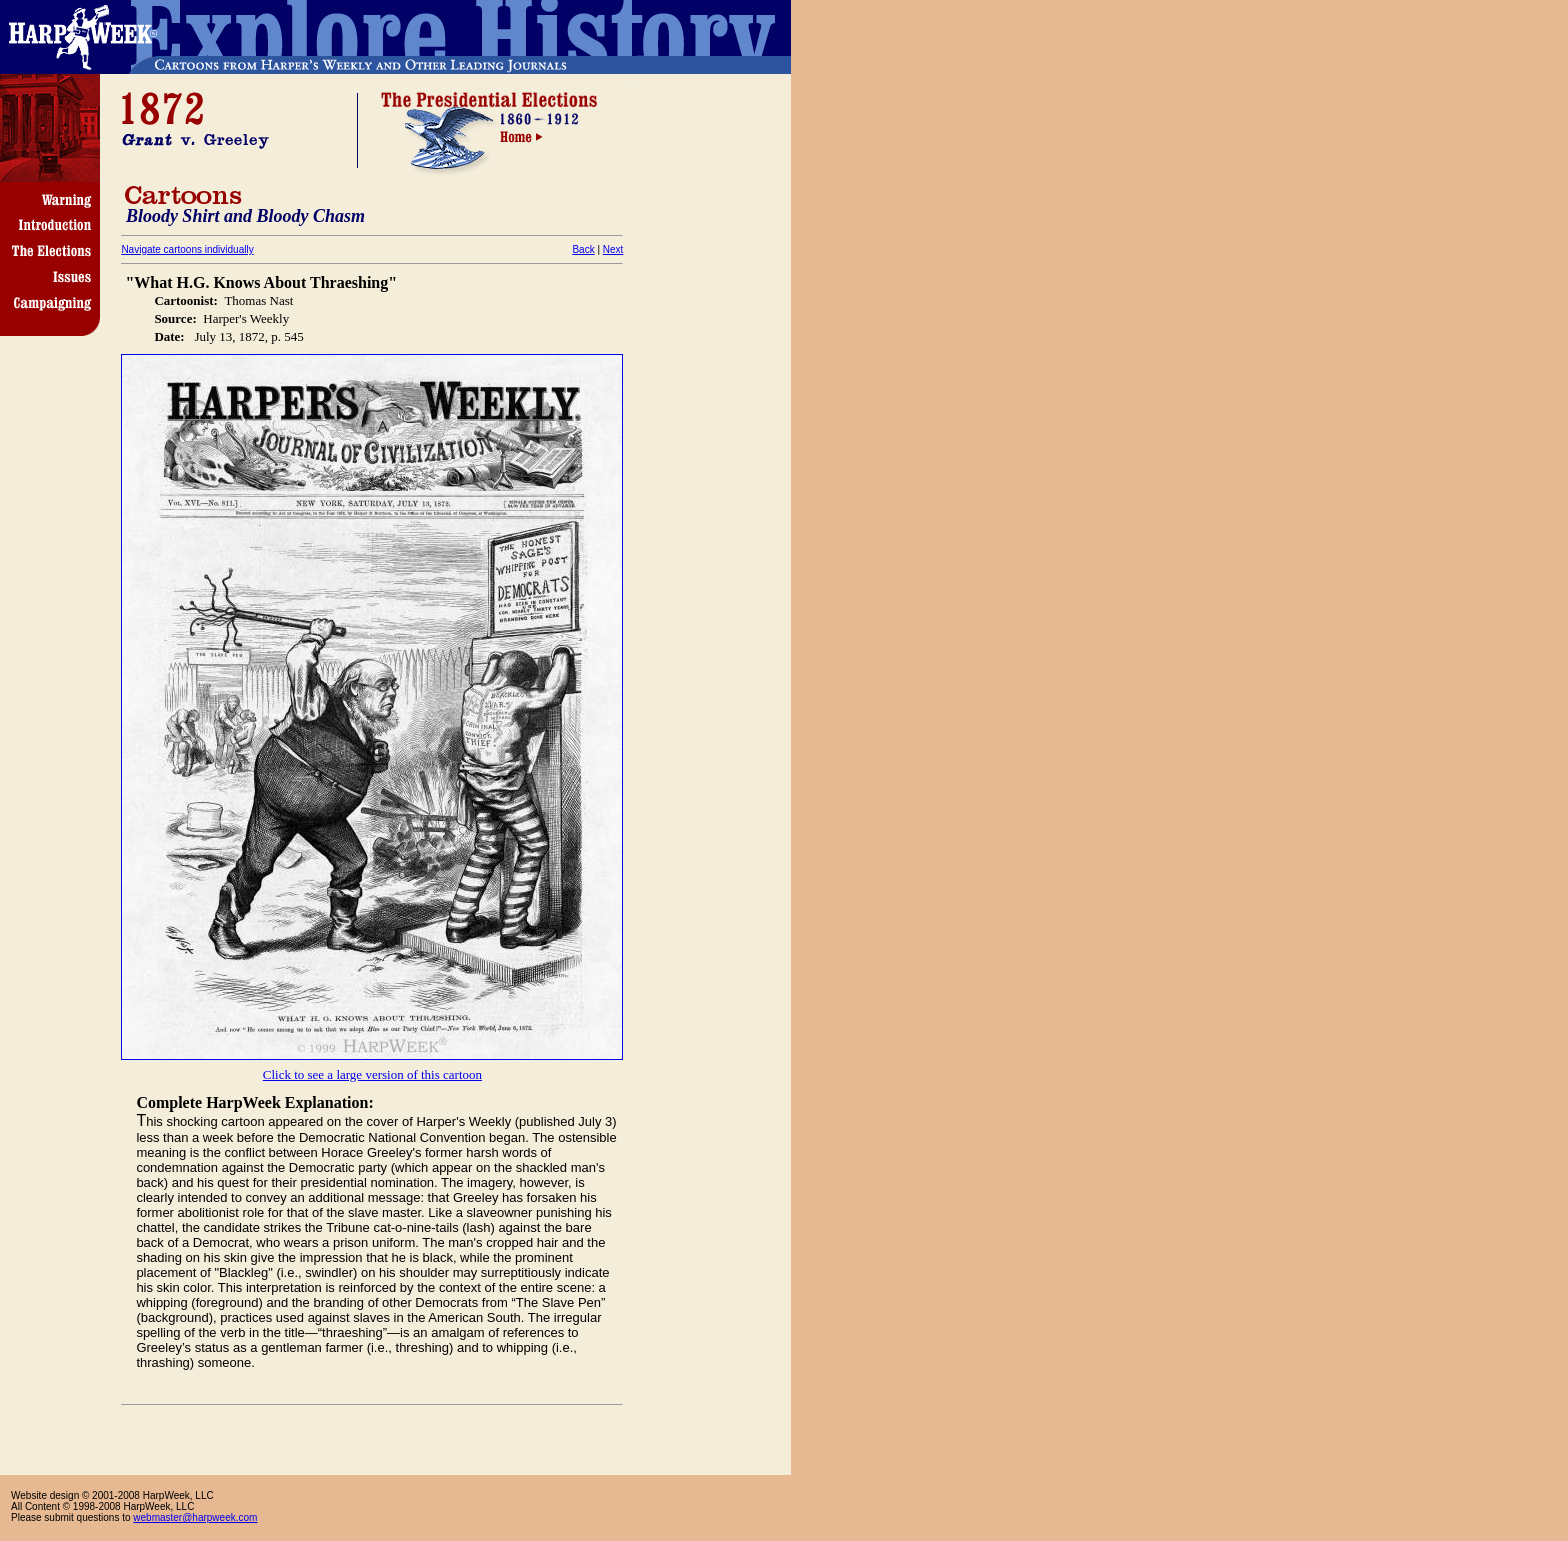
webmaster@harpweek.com (195, 1517)
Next (613, 249)
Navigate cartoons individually (187, 249)
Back (583, 249)
